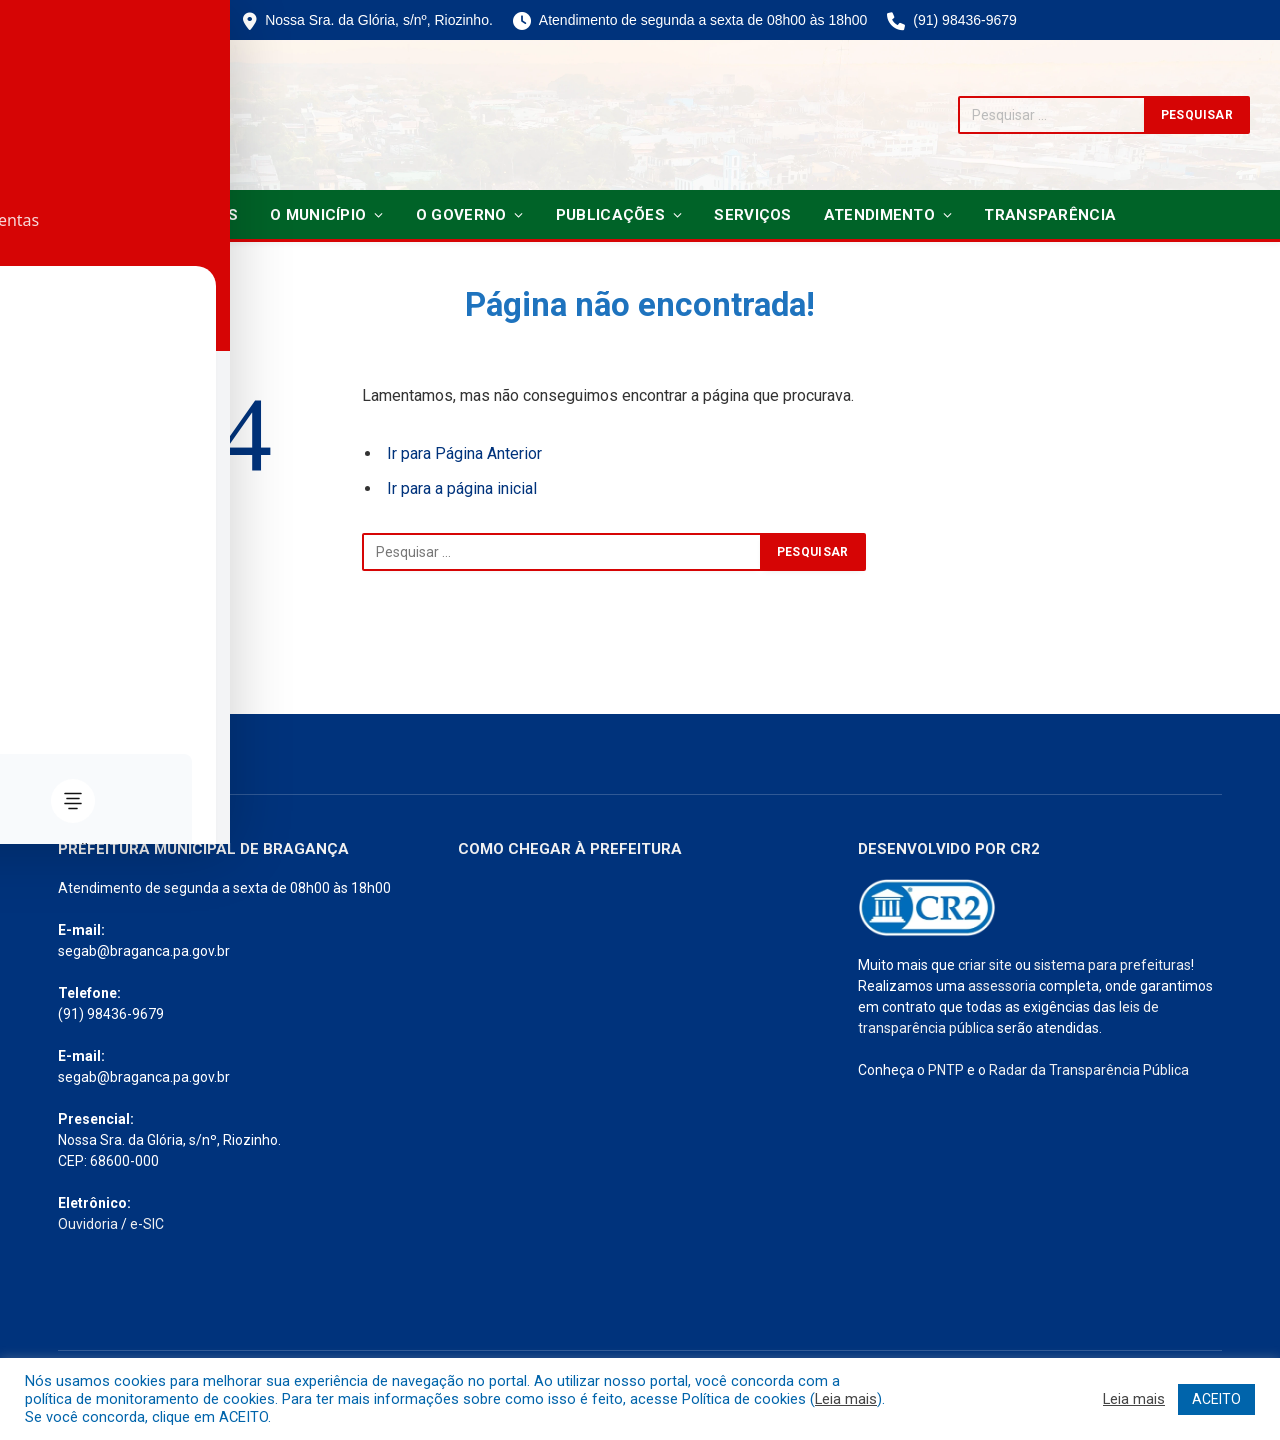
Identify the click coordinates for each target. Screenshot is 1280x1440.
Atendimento (879, 215)
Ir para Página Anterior (464, 453)
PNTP (946, 1070)
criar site (985, 965)
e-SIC (147, 1224)
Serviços (752, 215)
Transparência (1050, 215)
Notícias (201, 215)
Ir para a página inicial (462, 488)
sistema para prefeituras (1112, 965)
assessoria (1002, 986)
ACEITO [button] (1216, 1399)
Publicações (610, 215)
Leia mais (846, 1399)
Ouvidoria (88, 1224)
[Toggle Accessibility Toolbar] (41, 679)
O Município (318, 215)
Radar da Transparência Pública (1089, 1070)
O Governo (461, 215)
